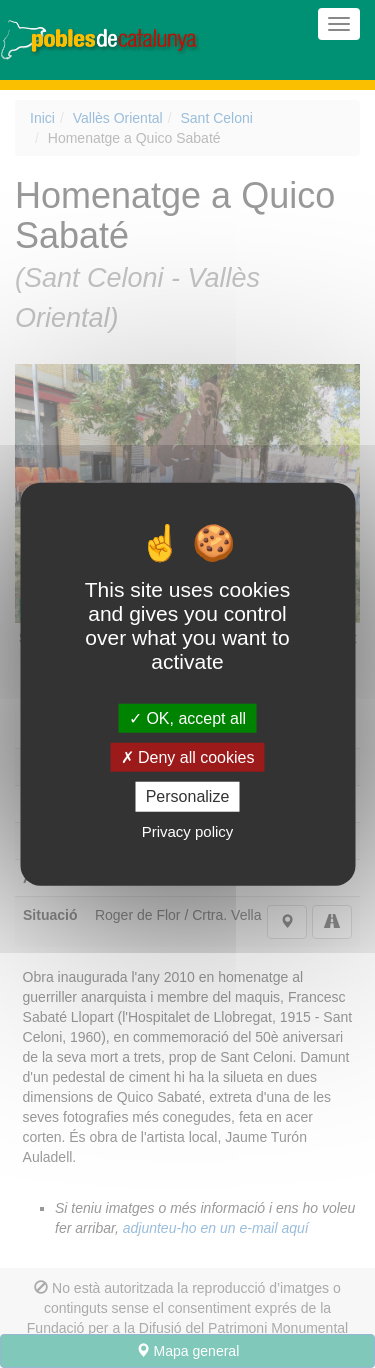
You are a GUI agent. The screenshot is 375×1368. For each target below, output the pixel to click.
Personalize (188, 796)
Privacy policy (188, 830)
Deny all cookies (188, 757)
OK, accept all (187, 718)
